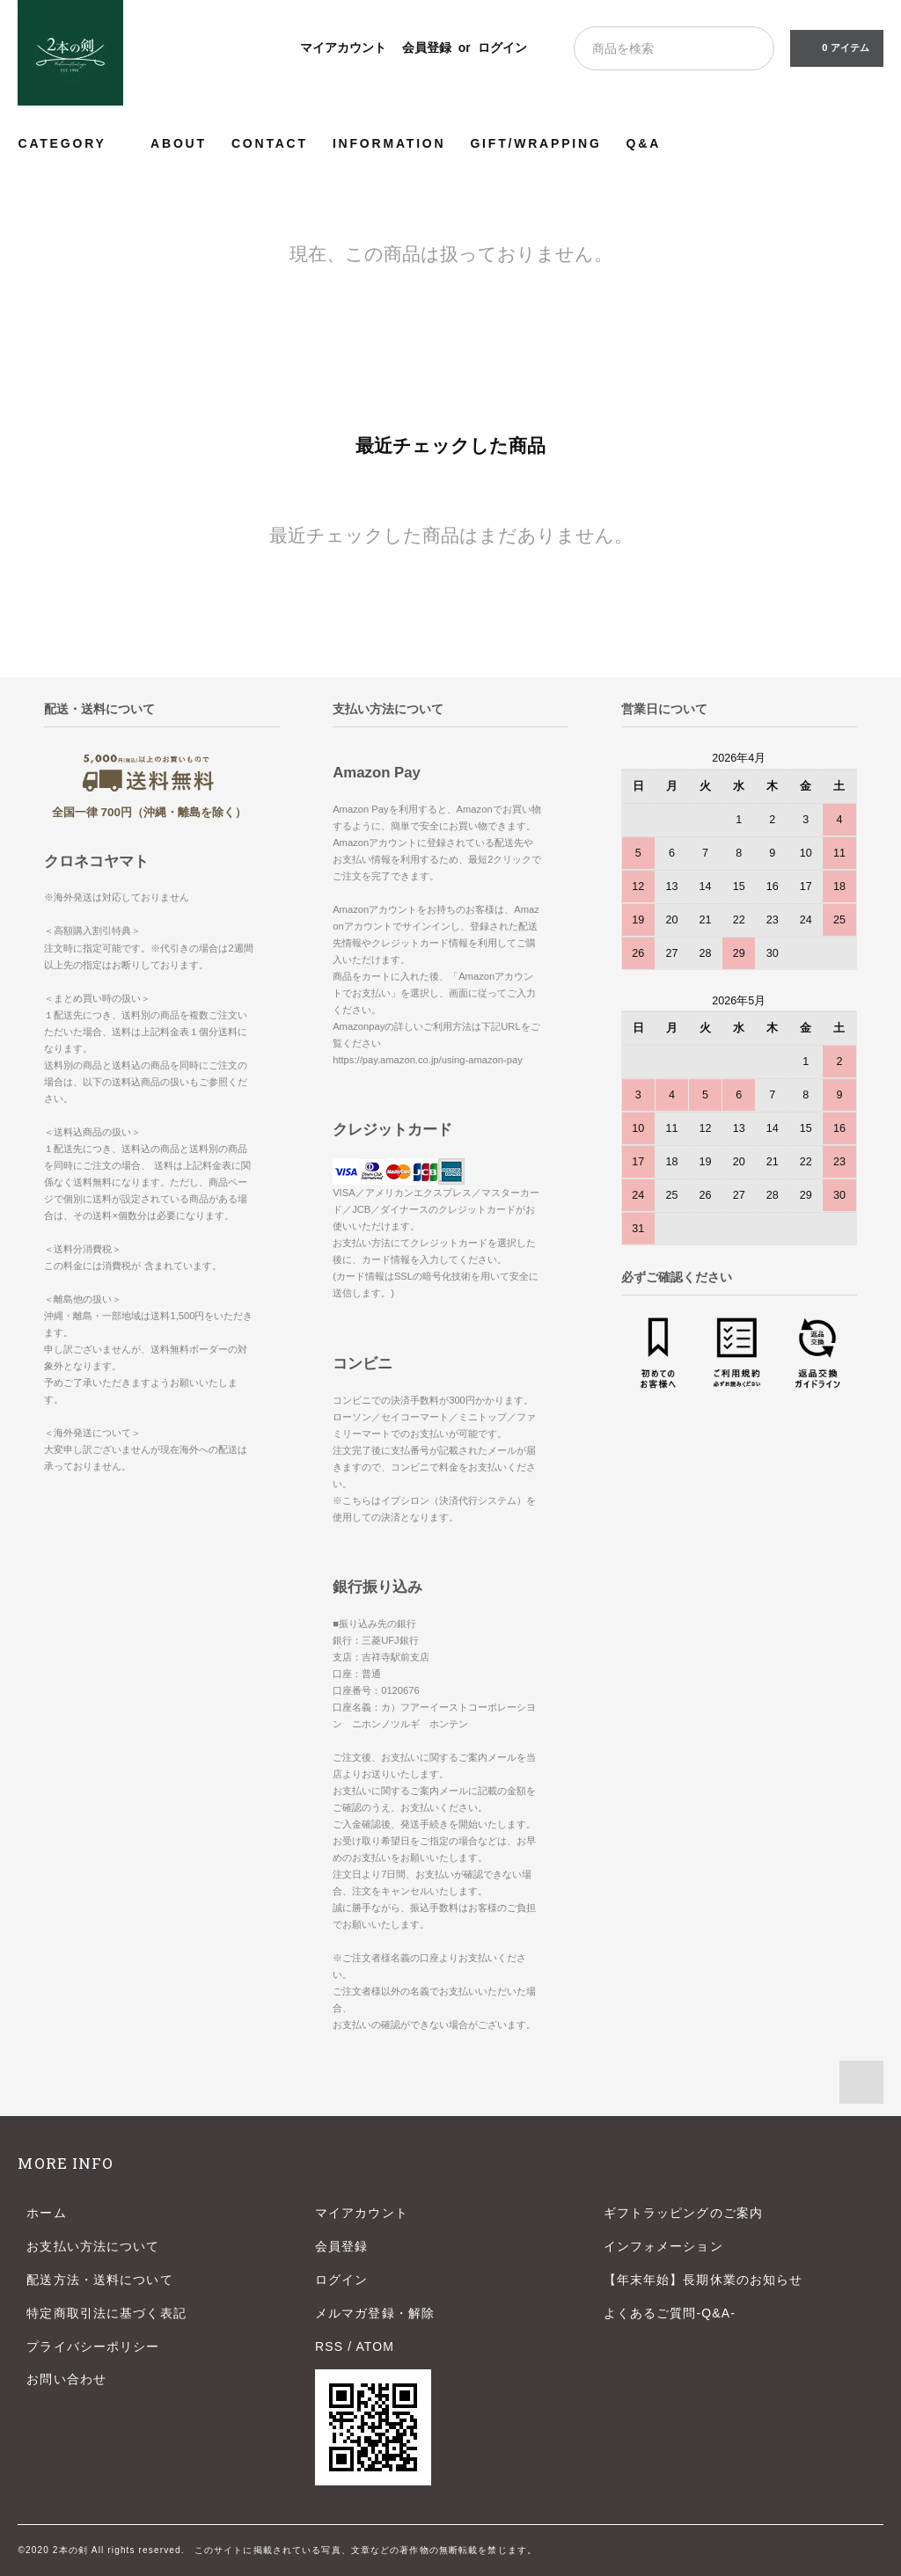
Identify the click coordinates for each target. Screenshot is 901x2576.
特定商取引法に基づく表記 (106, 2313)
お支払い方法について (92, 2246)
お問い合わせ (66, 2379)
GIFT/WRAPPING (535, 143)
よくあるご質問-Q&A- (670, 2313)
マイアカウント (343, 47)
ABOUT (178, 143)
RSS (329, 2346)
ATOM (374, 2346)
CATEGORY (72, 142)
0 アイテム (834, 47)
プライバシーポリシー (92, 2346)
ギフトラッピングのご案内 (683, 2213)
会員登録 (426, 47)
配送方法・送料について (99, 2280)
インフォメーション (663, 2246)
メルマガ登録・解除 (375, 2313)
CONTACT (269, 143)
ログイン (502, 47)
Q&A (644, 143)
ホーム (46, 2213)
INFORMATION (389, 143)
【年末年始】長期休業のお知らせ (703, 2280)
